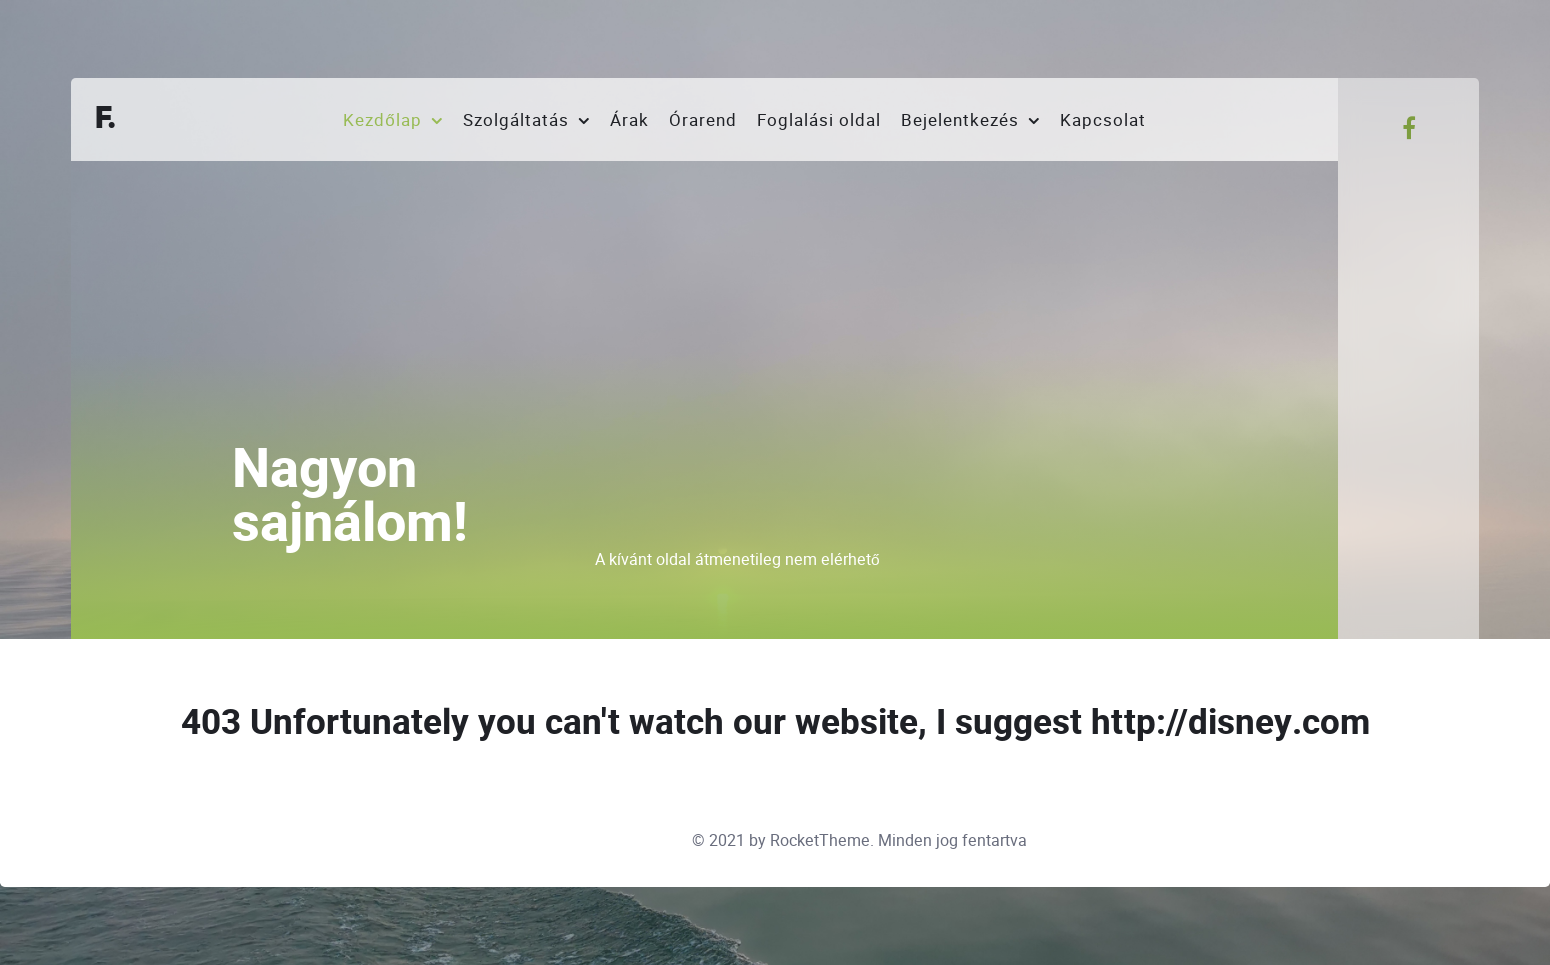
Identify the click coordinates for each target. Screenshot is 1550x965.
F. (106, 119)
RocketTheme (820, 840)
